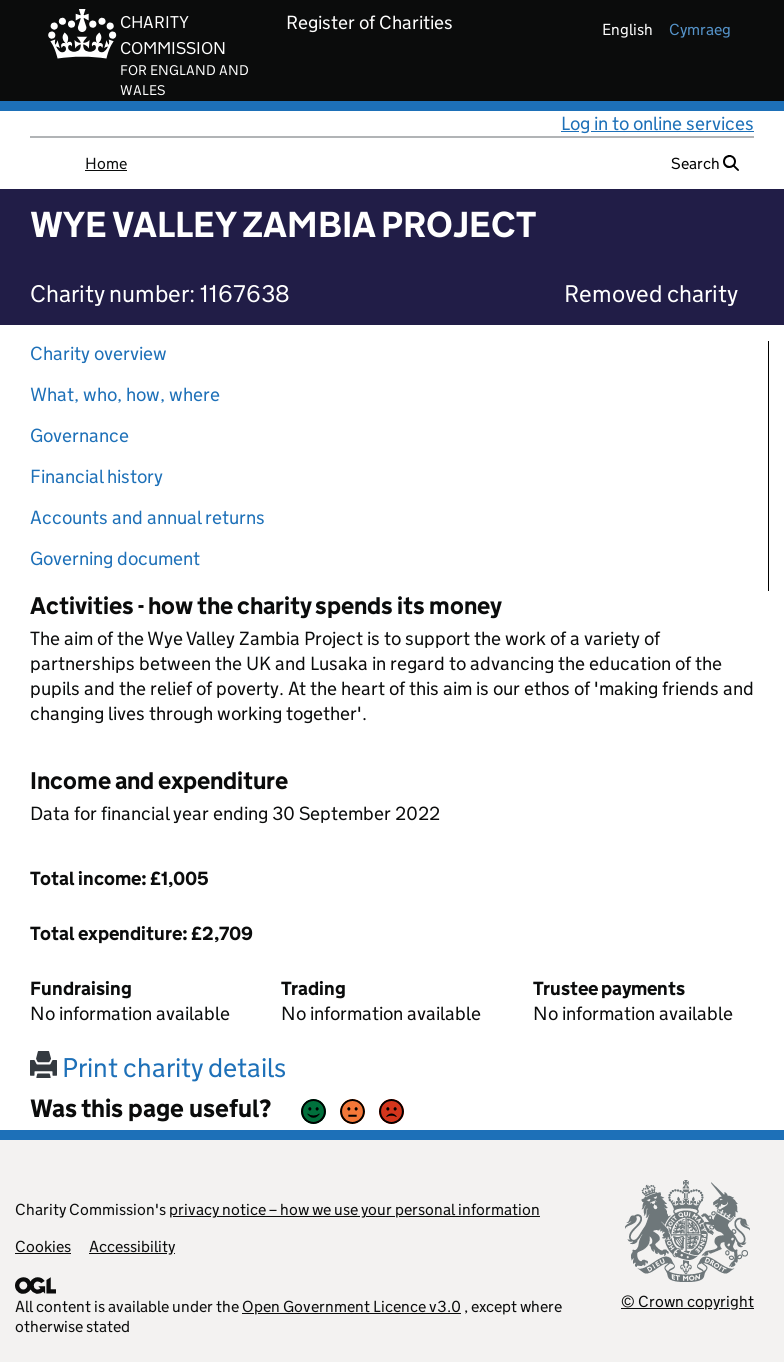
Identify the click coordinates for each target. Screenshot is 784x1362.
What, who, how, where (125, 394)
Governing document (115, 558)
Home (106, 163)
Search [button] (705, 163)
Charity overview (98, 353)
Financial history (96, 476)
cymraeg (700, 29)
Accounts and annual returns (147, 517)
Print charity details (158, 1067)
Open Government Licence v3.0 (351, 1306)
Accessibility (132, 1246)
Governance (79, 435)
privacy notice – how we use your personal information (354, 1209)
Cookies (43, 1246)
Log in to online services (657, 123)
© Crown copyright (687, 1301)
